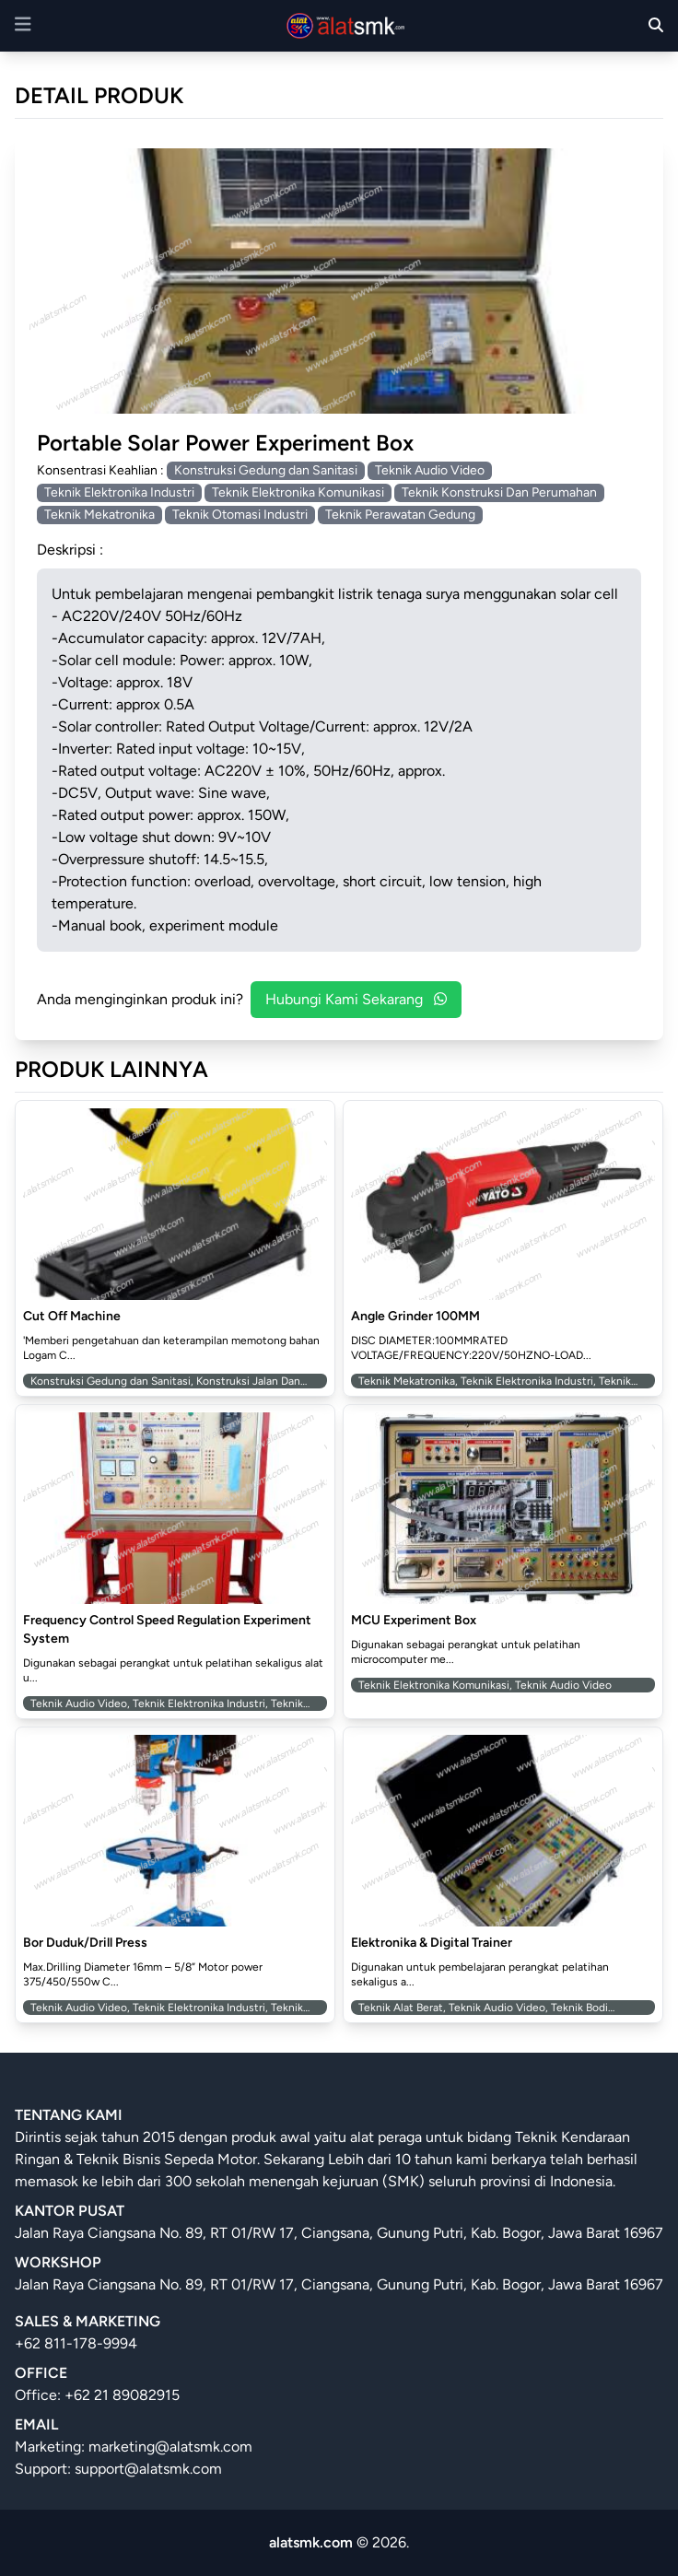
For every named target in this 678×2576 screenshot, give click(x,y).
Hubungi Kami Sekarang (356, 999)
